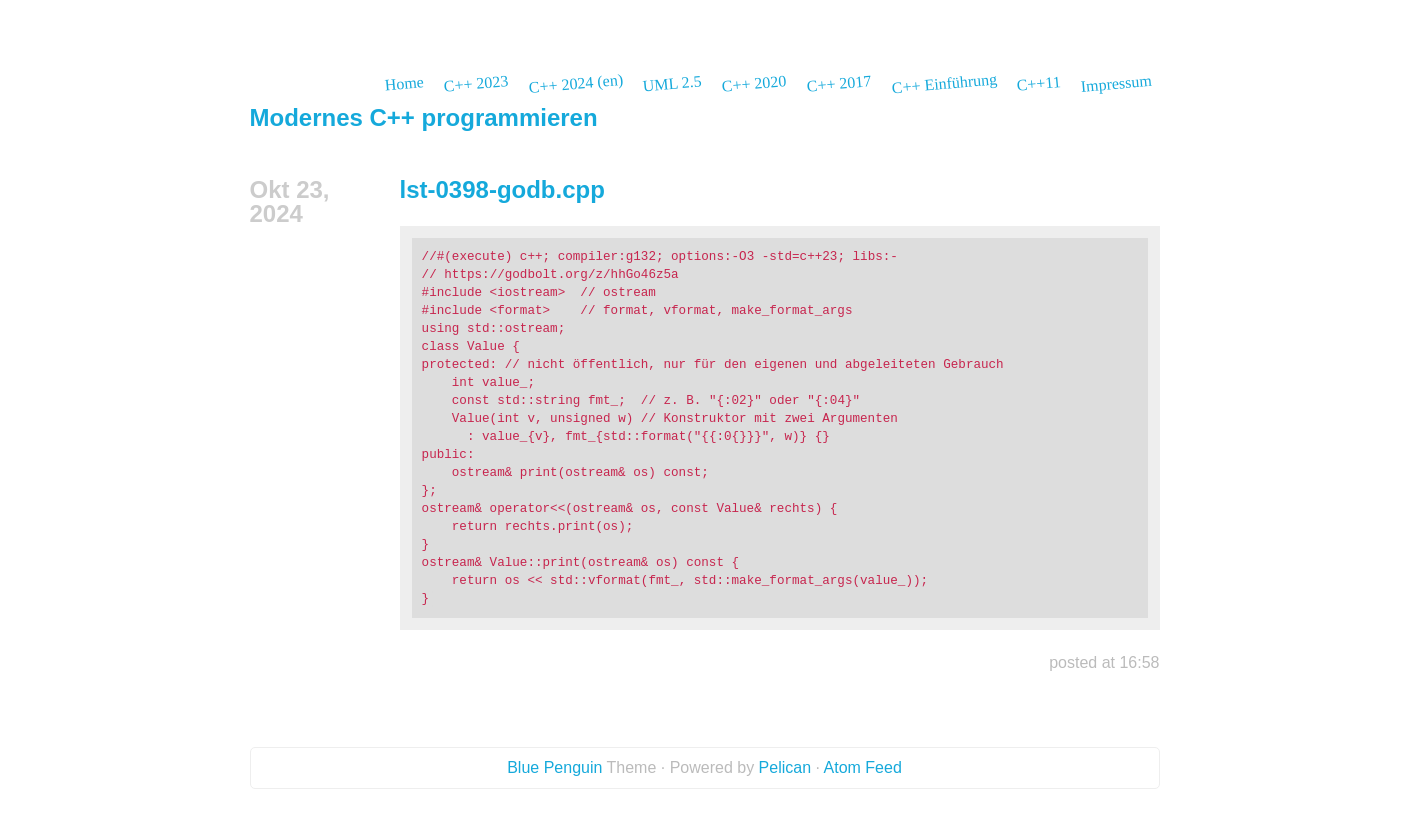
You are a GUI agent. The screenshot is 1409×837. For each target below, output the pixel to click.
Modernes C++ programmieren (424, 117)
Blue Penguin (554, 767)
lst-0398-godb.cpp (502, 189)
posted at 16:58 (1104, 662)
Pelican (785, 767)
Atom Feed (863, 767)
